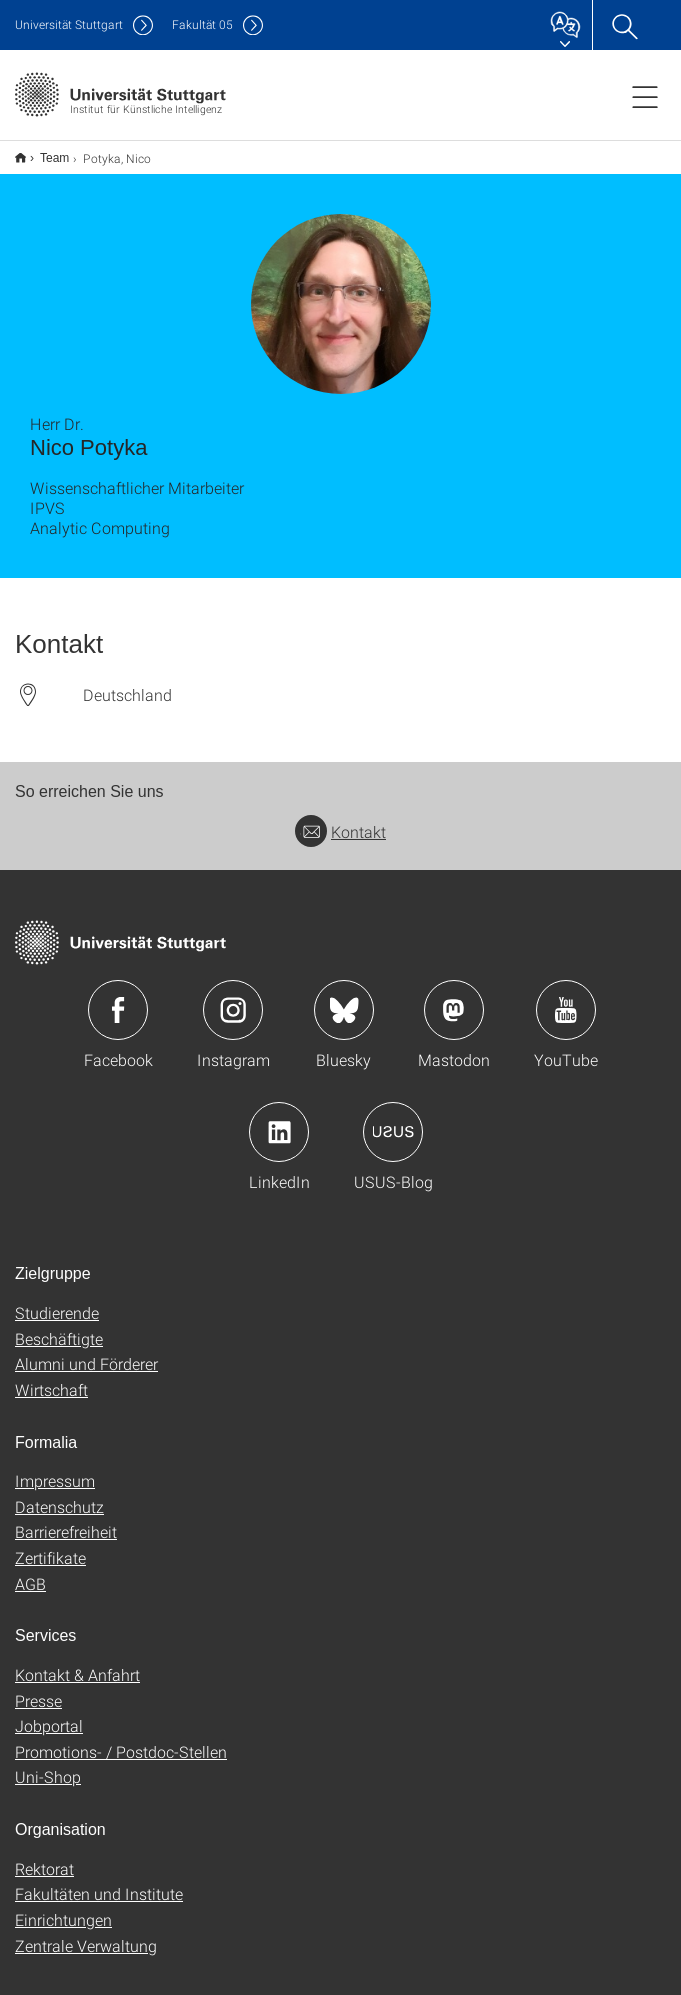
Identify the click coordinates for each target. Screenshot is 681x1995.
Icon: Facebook (118, 997)
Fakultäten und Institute (99, 1880)
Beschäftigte (59, 1325)
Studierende (57, 1299)
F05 (202, 24)
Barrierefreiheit (66, 1518)
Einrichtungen (63, 1906)
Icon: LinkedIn (279, 1119)
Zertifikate (50, 1544)
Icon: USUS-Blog (393, 1119)
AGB (30, 1570)
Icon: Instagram (233, 997)
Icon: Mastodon (454, 997)
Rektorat (44, 1855)
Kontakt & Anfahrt (77, 1661)
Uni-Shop (48, 1763)
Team (43, 151)
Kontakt (340, 818)
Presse (38, 1687)
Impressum (55, 1467)
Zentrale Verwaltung (86, 1932)
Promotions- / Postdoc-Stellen (121, 1738)
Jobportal (49, 1712)
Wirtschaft (51, 1376)
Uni (69, 24)
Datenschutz (59, 1493)
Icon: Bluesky (344, 997)
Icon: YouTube (566, 997)
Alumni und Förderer (86, 1350)
